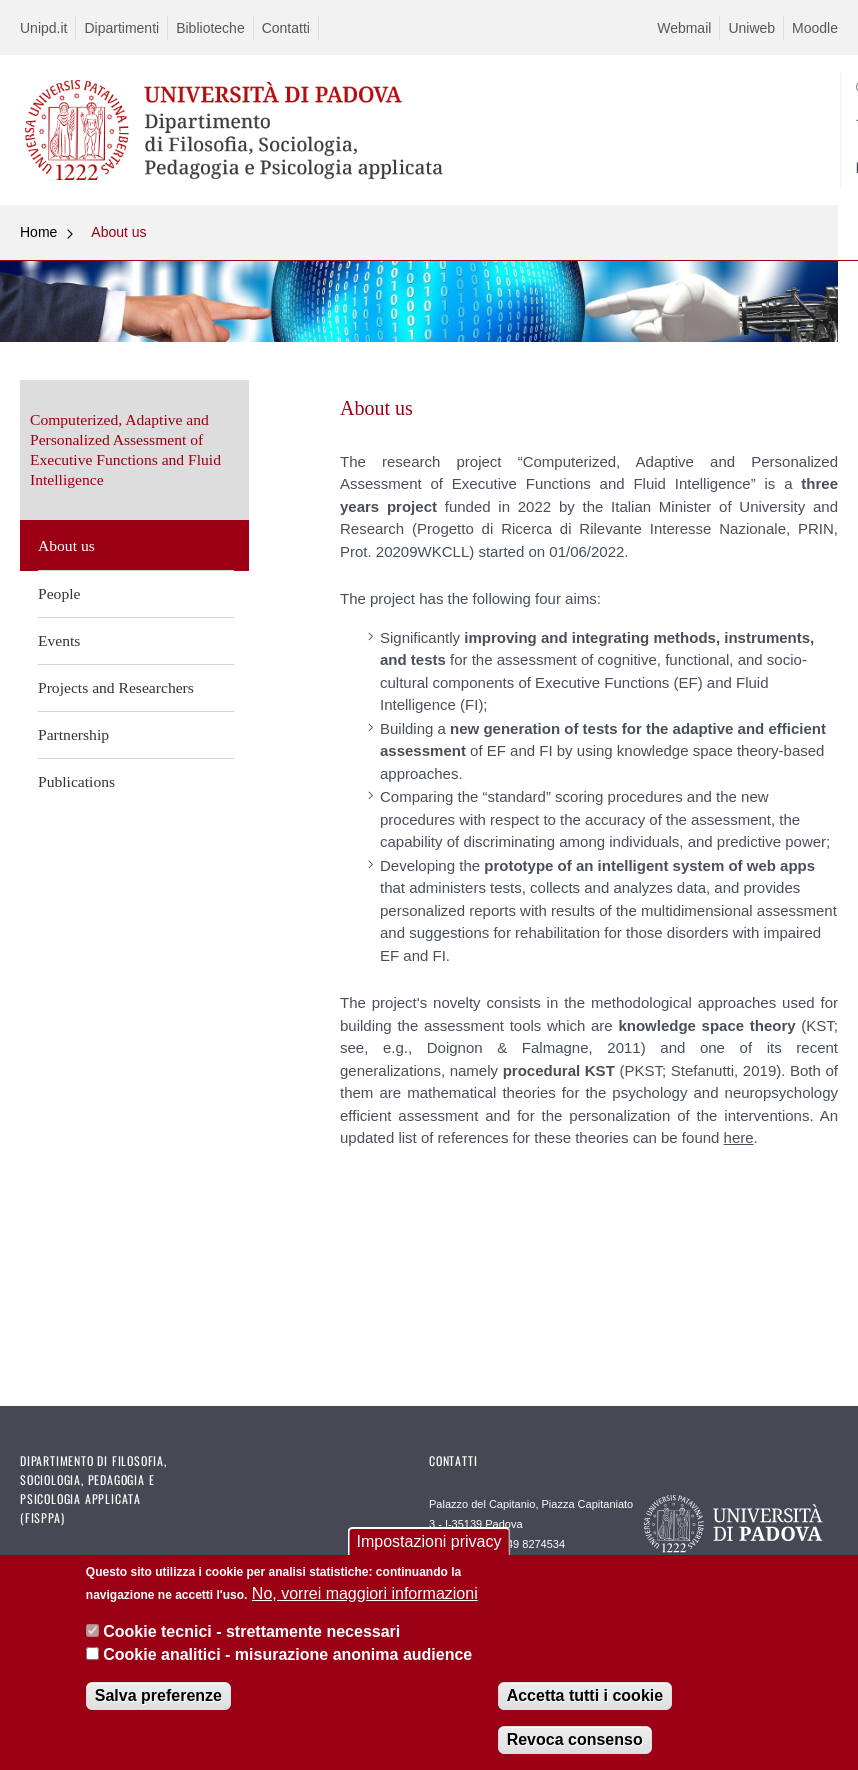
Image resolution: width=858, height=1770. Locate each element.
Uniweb (751, 28)
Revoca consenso (575, 1740)
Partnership (73, 734)
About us (118, 232)
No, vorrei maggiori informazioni (365, 1594)
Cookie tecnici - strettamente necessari (251, 1632)
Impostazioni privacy (429, 1542)
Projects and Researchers (116, 687)
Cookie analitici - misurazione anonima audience (287, 1655)
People (59, 593)
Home (38, 232)
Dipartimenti (121, 28)
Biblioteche (210, 28)
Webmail (684, 28)
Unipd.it (43, 28)
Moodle (815, 28)
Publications (76, 781)
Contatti (286, 28)
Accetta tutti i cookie (585, 1696)
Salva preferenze (158, 1696)
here (739, 1137)
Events (59, 640)
